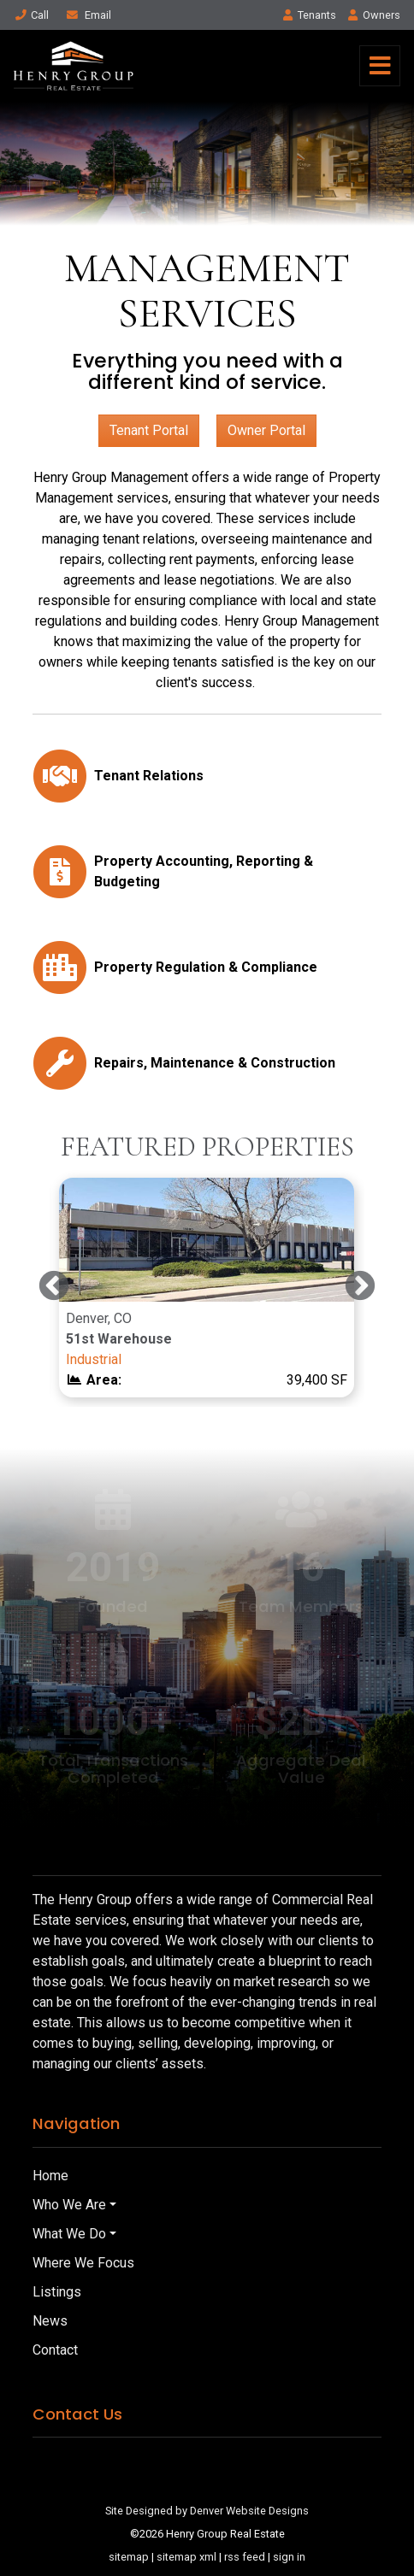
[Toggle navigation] (379, 65)
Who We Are (69, 2205)
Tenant (310, 15)
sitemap (129, 2556)
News (50, 2321)
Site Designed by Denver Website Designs (207, 2510)
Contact (55, 2350)
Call (31, 15)
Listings (57, 2292)
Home (50, 2175)
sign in (289, 2556)
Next (360, 1287)
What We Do (69, 2234)
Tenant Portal (148, 430)
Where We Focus (83, 2263)
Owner (373, 15)
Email (88, 15)
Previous (54, 1287)
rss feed (244, 2556)
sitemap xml (186, 2556)
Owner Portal (266, 430)
